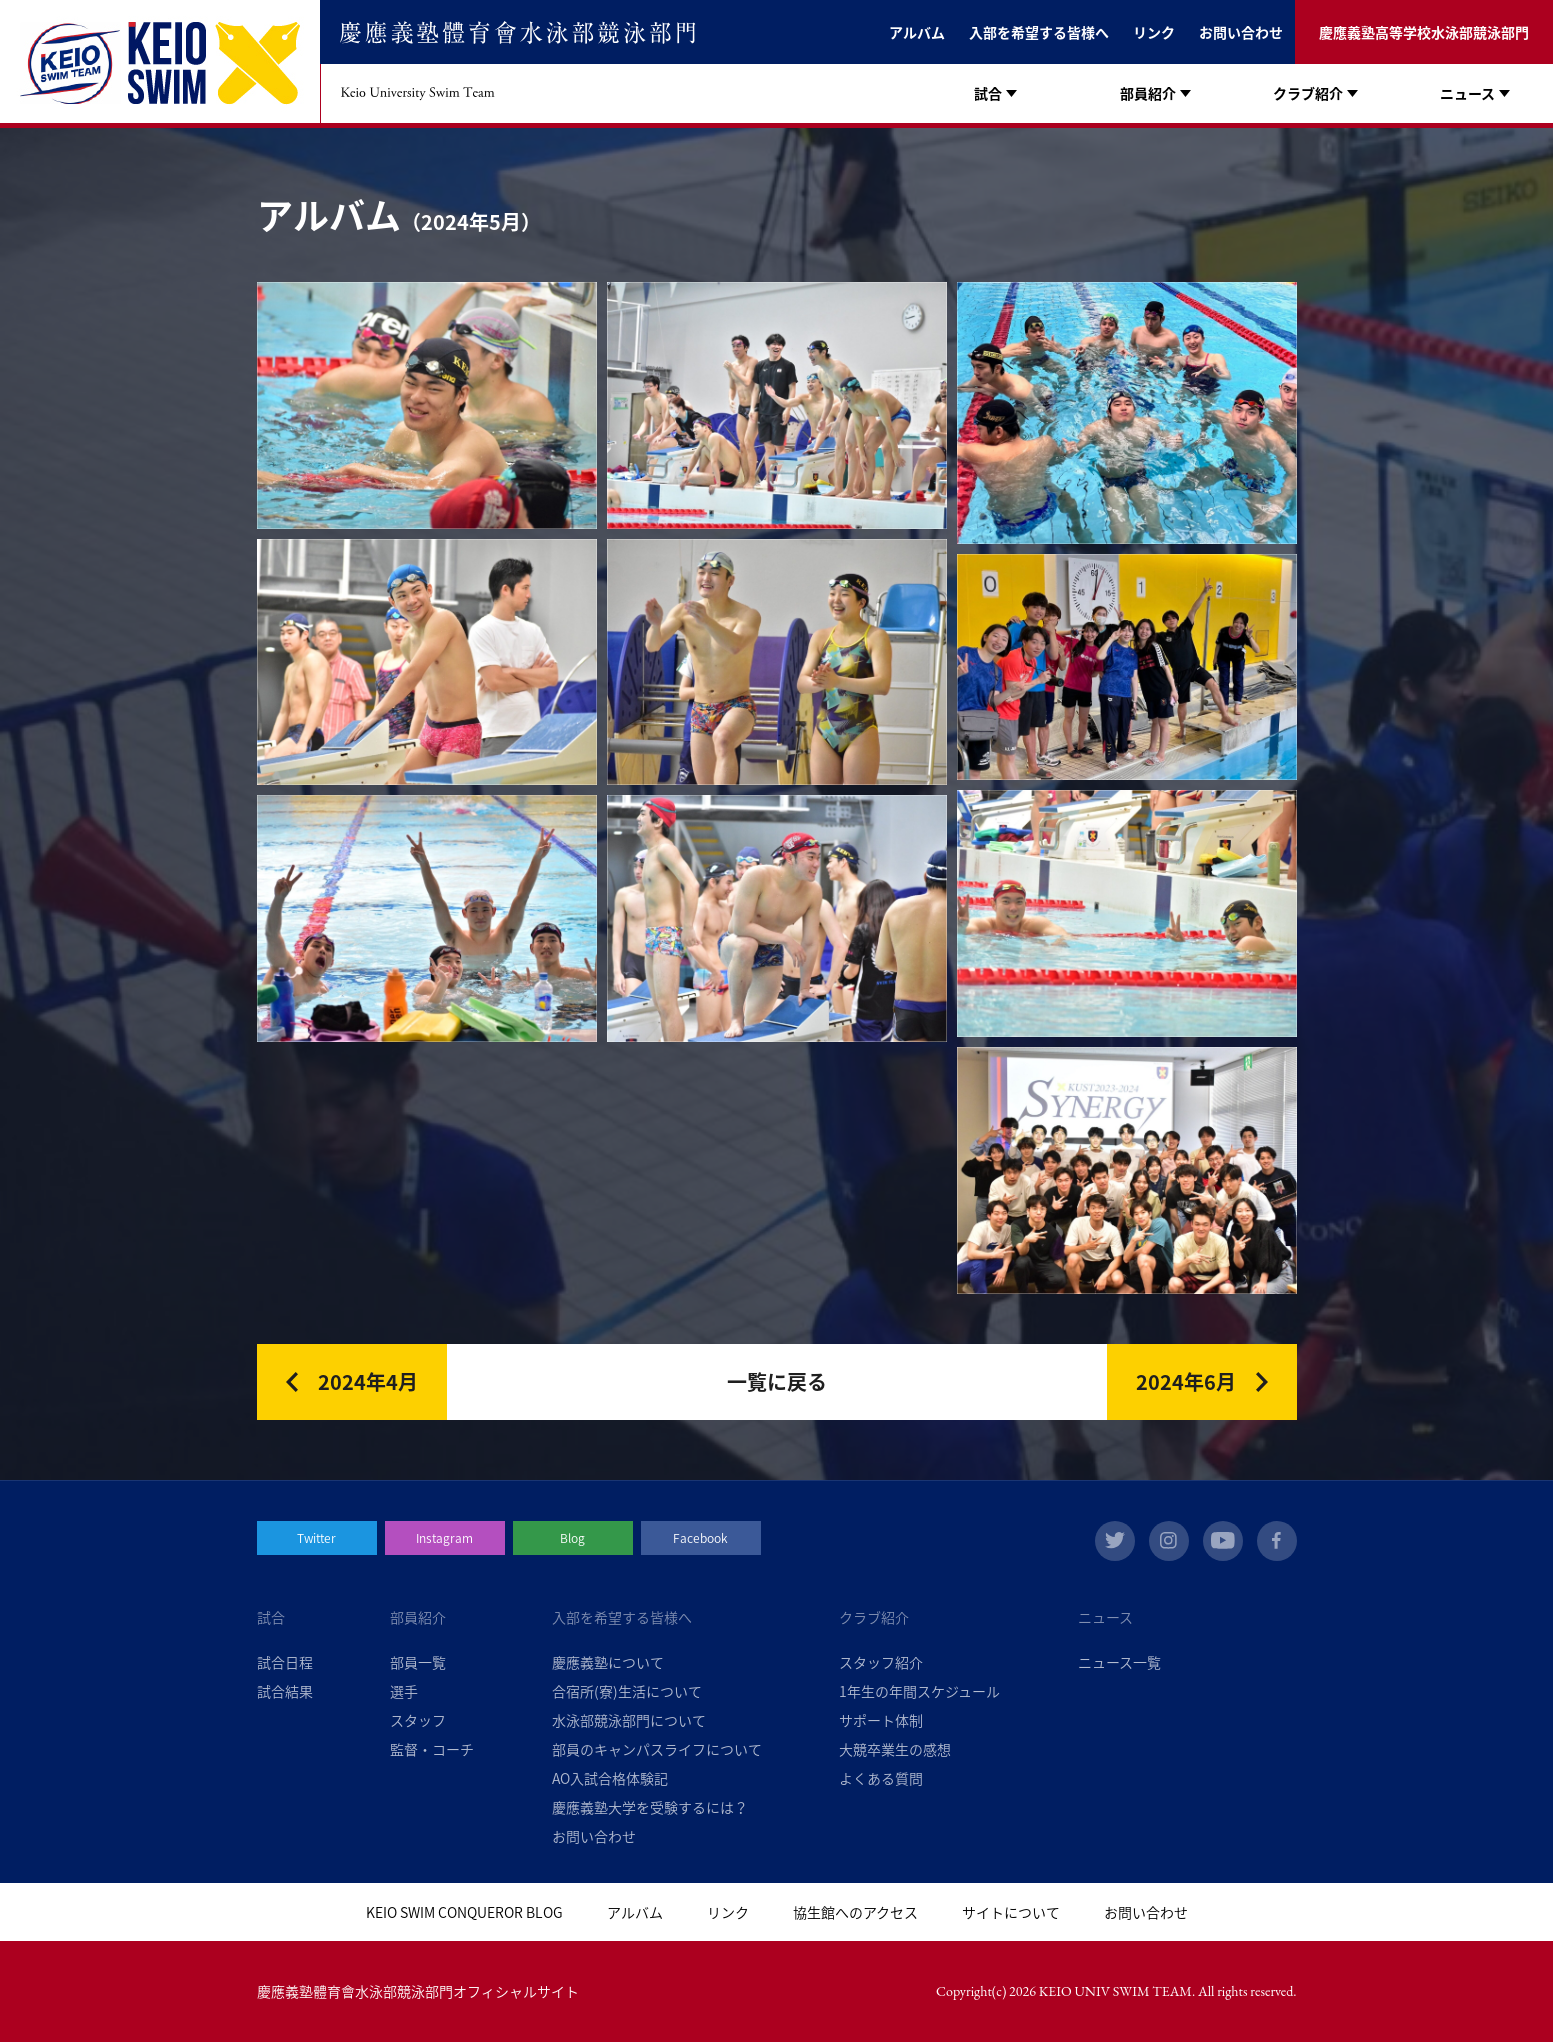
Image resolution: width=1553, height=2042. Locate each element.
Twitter (316, 1538)
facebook (1277, 1541)
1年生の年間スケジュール (919, 1691)
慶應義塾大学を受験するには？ (650, 1807)
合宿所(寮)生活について (627, 1691)
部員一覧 (418, 1662)
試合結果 (285, 1691)
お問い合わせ (1241, 32)
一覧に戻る (777, 1381)
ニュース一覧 (1119, 1662)
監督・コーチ (432, 1749)
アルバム (917, 32)
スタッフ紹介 (881, 1662)
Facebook (700, 1538)
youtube (1223, 1541)
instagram (1169, 1541)
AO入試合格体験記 (610, 1778)
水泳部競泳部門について (629, 1720)
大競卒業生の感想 (895, 1749)
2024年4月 (368, 1381)
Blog (572, 1538)
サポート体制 (881, 1720)
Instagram (444, 1538)
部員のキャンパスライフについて (657, 1749)
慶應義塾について (608, 1662)
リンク (1154, 32)
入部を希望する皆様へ (1039, 32)
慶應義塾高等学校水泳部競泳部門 (1424, 32)
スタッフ (418, 1720)
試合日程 (285, 1662)
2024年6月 (1186, 1381)
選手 (404, 1691)
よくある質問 (881, 1778)
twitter (1115, 1541)
